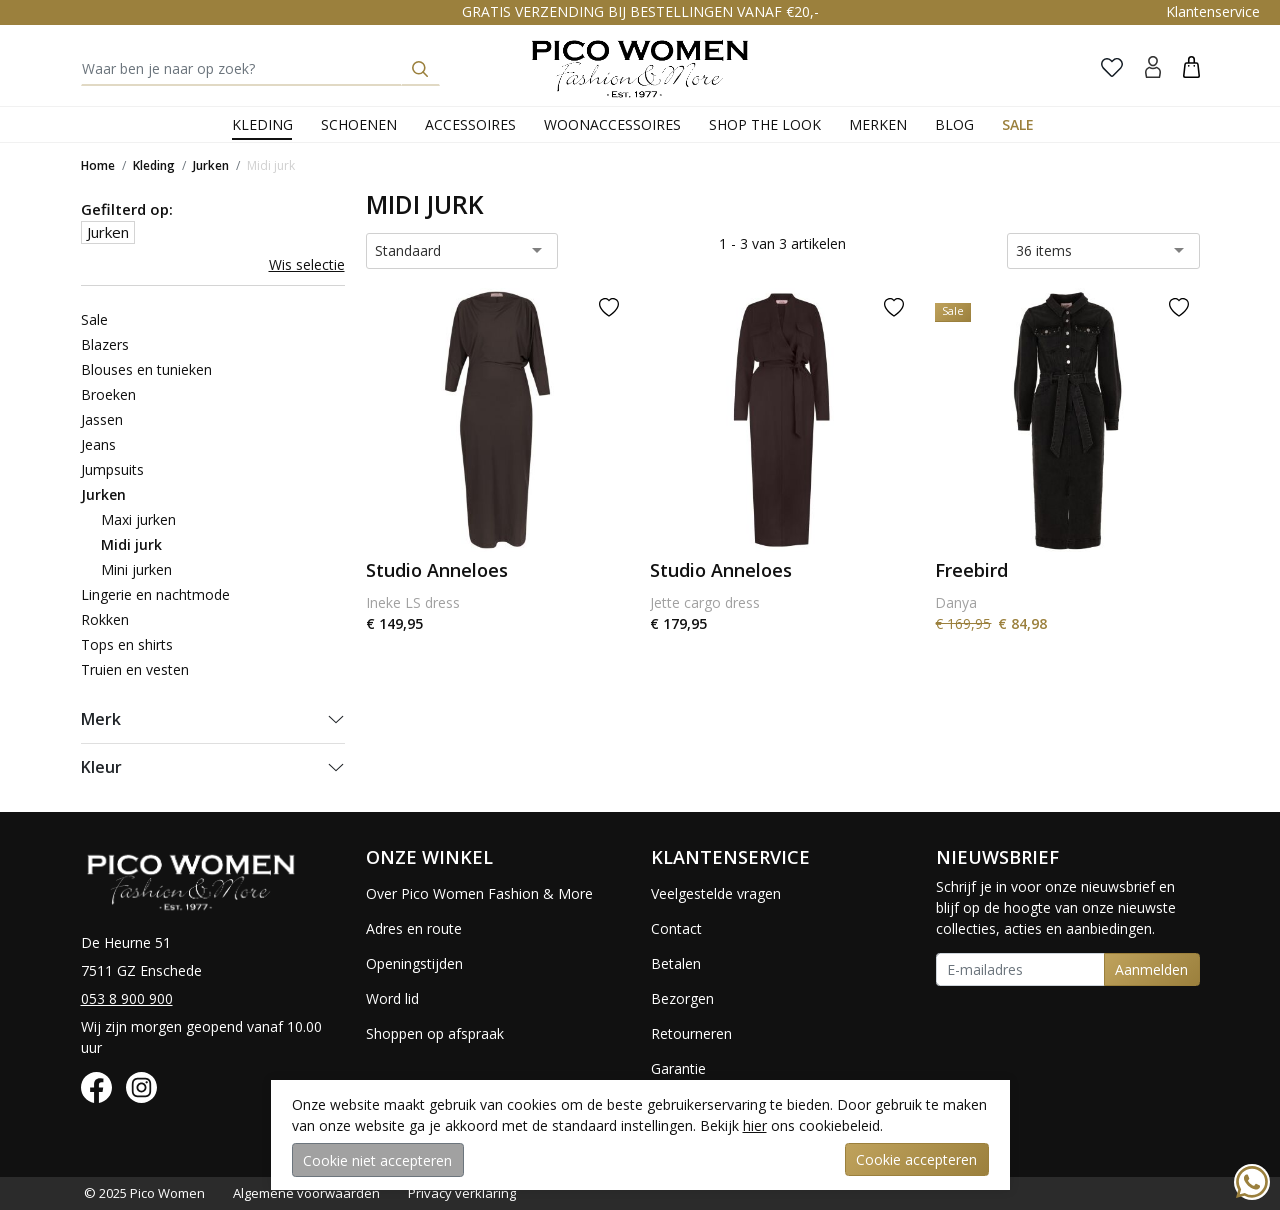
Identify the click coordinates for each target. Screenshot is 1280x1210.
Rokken (105, 619)
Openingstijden (414, 963)
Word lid (392, 998)
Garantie (678, 1068)
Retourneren (691, 1033)
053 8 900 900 (127, 998)
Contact (676, 928)
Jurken (211, 165)
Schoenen (359, 124)
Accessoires (470, 124)
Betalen (676, 963)
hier (755, 1125)
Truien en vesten (135, 669)
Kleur (101, 767)
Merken (878, 124)
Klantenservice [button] (1213, 11)
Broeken (108, 394)
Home (98, 165)
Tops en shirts (127, 644)
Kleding (262, 124)
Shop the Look (765, 124)
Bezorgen (682, 998)
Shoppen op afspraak (435, 1033)
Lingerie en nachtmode (155, 594)
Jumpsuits (112, 469)
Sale (1018, 124)
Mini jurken (136, 569)
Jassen (102, 419)
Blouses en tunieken (146, 369)
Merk (101, 719)
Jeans (98, 444)
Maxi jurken (138, 519)
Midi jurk (271, 165)
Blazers (105, 344)
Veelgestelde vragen (716, 893)
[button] (1191, 66)
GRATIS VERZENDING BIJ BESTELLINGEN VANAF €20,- (640, 11)
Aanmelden (1151, 969)
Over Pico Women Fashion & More (479, 893)
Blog (954, 124)
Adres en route (414, 928)
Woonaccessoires (612, 124)
